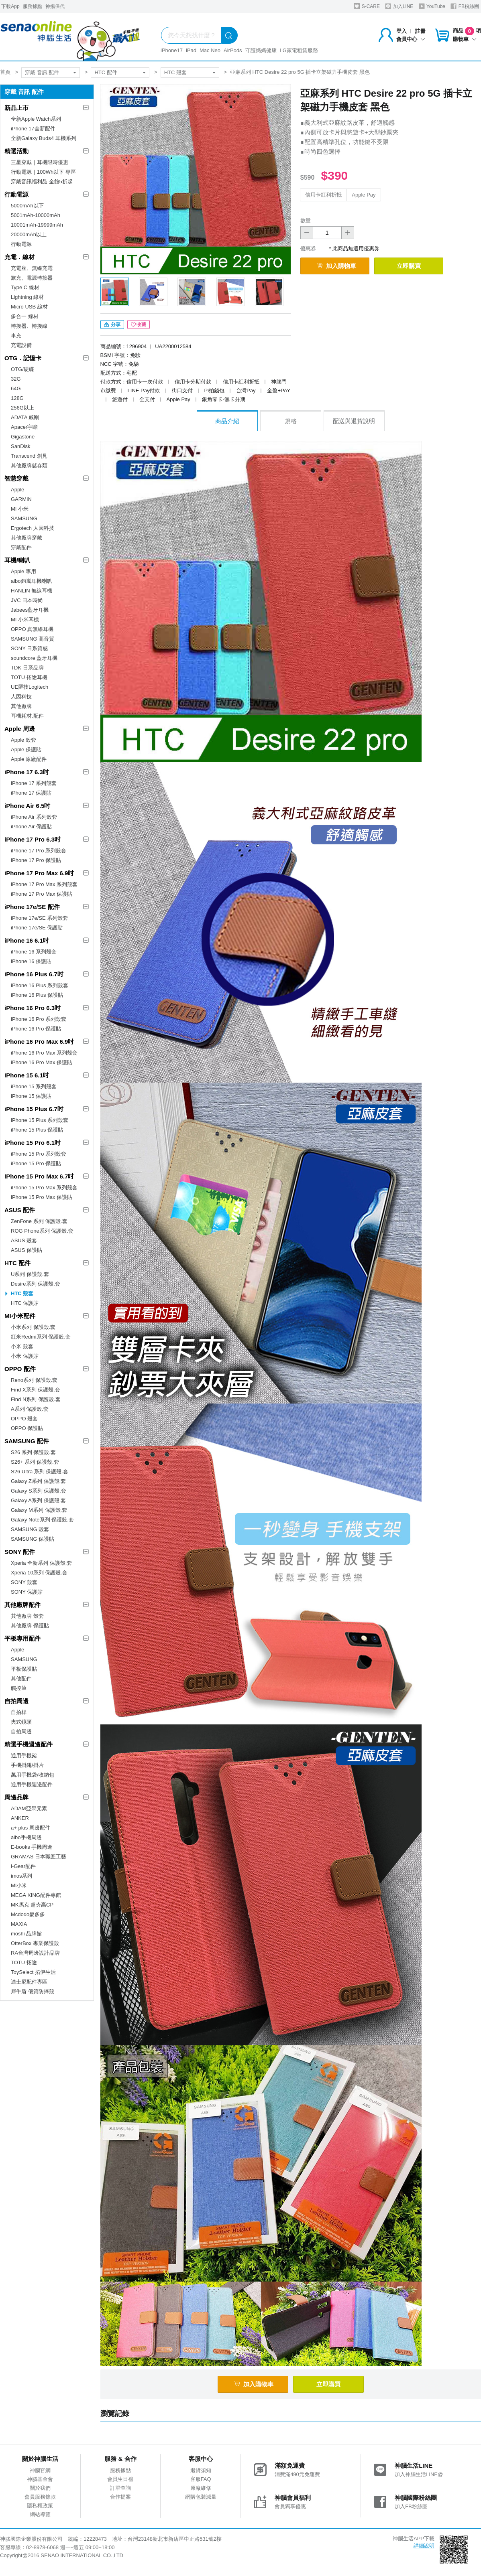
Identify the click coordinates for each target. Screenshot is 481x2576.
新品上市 (16, 107)
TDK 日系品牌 (27, 668)
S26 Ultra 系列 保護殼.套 (39, 1472)
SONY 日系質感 (29, 648)
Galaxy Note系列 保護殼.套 (42, 1520)
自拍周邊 (16, 1701)
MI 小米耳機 (25, 620)
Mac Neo (210, 50)
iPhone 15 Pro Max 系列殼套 (44, 1188)
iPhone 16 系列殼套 (34, 952)
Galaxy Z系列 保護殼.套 (38, 1481)
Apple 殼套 (23, 740)
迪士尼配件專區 (29, 1982)
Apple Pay (363, 195)
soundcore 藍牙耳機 (34, 658)
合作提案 (120, 2497)
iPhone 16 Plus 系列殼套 (39, 985)
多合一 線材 (25, 316)
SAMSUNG (24, 518)
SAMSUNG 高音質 (32, 639)
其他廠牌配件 (22, 1604)
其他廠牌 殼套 (27, 1616)
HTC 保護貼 (25, 1303)
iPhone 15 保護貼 (31, 1096)
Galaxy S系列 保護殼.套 (38, 1491)
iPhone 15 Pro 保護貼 (36, 1163)
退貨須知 (200, 2470)
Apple (17, 490)
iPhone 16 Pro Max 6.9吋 (39, 1041)
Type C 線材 (25, 287)
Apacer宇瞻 (24, 427)
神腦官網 (40, 2470)
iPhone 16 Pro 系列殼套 (38, 1019)
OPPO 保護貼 (27, 1428)
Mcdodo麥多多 (28, 1914)
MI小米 (19, 1885)
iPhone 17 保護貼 (31, 793)
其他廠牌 (21, 706)
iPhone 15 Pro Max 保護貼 (41, 1197)
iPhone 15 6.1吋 (26, 1075)
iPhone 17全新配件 (33, 129)
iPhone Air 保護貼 (31, 827)
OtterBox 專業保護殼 (35, 1943)
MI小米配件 (19, 1315)
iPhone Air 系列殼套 (34, 817)
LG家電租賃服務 (299, 50)
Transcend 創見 (29, 456)
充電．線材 (19, 257)
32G (16, 379)
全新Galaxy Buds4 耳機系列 (43, 138)
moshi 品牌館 (26, 1934)
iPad (191, 50)
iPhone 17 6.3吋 (26, 772)
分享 (112, 324)
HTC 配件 (105, 72)
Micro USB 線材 (29, 307)
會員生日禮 (120, 2479)
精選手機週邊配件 (28, 1744)
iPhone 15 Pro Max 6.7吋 (39, 1176)
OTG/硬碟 (22, 369)
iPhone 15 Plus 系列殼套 (39, 1120)
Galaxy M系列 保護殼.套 (39, 1510)
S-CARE (367, 6)
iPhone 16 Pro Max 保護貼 (41, 1062)
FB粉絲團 (464, 6)
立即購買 (409, 265)
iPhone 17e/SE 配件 (32, 906)
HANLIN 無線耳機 (31, 591)
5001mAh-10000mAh (35, 215)
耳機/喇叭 (17, 560)
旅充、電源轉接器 (32, 278)
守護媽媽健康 (261, 50)
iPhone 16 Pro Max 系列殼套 (44, 1053)
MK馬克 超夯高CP (32, 1905)
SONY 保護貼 (27, 1592)
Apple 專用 (23, 571)
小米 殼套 (22, 1346)
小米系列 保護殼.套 (33, 1327)
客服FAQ (200, 2479)
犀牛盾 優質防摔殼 (32, 1991)
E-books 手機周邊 (31, 1847)
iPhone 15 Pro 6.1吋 (32, 1142)
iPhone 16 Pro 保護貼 (36, 1029)
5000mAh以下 (27, 206)
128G (17, 398)
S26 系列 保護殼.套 (33, 1452)
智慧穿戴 (16, 478)
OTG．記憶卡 (23, 358)
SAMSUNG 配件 (26, 1441)
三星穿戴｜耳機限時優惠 (39, 162)
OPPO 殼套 (24, 1419)
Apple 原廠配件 (29, 759)
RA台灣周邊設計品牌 (35, 1953)
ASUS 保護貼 (26, 1250)
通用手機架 (24, 1755)
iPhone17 (172, 50)
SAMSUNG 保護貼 (32, 1539)
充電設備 (21, 345)
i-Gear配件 (23, 1866)
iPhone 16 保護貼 (31, 961)
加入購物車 (336, 265)
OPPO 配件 (20, 1368)
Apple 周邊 (19, 728)
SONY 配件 (19, 1551)
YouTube (432, 6)
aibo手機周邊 (26, 1837)
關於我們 (40, 2488)
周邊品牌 (16, 1797)
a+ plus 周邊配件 (30, 1828)
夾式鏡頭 (21, 1722)
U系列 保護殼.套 (30, 1274)
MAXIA (19, 1924)
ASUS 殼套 (24, 1240)
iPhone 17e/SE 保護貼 (37, 928)
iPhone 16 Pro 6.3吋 (32, 1007)
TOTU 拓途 (24, 1962)
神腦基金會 (40, 2479)
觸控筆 (18, 1688)
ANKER (20, 1818)
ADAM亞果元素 (29, 1808)
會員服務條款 (40, 2497)
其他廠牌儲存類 (29, 465)
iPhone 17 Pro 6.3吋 (32, 839)
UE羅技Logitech (29, 687)
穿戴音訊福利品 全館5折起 (42, 181)
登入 (401, 31)
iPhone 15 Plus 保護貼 (37, 1130)
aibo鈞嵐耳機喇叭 (31, 581)
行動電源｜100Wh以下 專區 (43, 172)
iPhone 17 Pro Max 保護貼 (41, 894)
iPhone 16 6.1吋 (26, 940)
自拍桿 (18, 1712)
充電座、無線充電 (32, 268)
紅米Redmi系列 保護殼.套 (41, 1337)
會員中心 (410, 39)
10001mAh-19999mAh (37, 225)
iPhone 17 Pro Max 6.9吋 (39, 873)
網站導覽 (40, 2514)
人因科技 (21, 697)
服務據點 (32, 6)
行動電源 (16, 194)
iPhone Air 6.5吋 (27, 805)
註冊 (420, 31)
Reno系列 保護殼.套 (34, 1380)
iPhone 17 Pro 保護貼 (36, 860)
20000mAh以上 (29, 234)
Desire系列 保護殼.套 (35, 1284)
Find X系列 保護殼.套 (35, 1390)
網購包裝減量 (200, 2497)
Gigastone (23, 437)
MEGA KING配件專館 (36, 1895)
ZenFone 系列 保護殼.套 (39, 1221)
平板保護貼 (24, 1669)
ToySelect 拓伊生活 (33, 1972)
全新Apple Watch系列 (36, 119)
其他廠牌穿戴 (26, 538)
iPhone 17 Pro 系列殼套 (38, 851)
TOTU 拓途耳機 (29, 677)
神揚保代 (55, 6)
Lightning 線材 (27, 297)
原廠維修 (200, 2488)
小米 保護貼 (25, 1356)
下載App (10, 6)
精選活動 (16, 151)
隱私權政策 (40, 2506)
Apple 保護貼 (26, 749)
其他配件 (21, 1678)
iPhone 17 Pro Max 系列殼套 (44, 884)
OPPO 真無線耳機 (32, 629)
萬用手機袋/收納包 (32, 1775)
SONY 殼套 (24, 1582)
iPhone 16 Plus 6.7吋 (33, 974)
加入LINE (399, 6)
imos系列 (21, 1876)
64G (16, 388)
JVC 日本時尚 (27, 600)
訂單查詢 (120, 2488)
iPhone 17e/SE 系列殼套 (39, 918)
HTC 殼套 (175, 72)
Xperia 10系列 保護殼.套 (39, 1573)
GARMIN (21, 499)
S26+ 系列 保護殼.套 (35, 1462)
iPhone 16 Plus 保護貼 (37, 995)
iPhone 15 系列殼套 (34, 1086)
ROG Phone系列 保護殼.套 (42, 1231)
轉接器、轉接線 (29, 326)
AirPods (233, 50)
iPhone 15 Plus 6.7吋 (33, 1108)
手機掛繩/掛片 (27, 1765)
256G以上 (22, 408)
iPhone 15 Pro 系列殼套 (38, 1154)
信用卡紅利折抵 (323, 195)
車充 (16, 336)
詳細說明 (424, 2546)
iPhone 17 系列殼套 (34, 783)
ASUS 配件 (19, 1210)
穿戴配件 (21, 547)
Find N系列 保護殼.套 (36, 1399)
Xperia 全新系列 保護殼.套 (41, 1563)
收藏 (138, 324)
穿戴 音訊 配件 (42, 72)
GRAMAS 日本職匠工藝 (38, 1857)
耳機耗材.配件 (27, 716)
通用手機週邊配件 (32, 1784)
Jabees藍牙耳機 (30, 610)
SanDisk (20, 446)
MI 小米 (20, 509)
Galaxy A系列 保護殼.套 (38, 1500)
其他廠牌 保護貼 (30, 1626)
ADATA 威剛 (25, 417)
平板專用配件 (22, 1638)
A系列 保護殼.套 (30, 1409)
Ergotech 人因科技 (32, 528)
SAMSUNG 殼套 (30, 1529)
